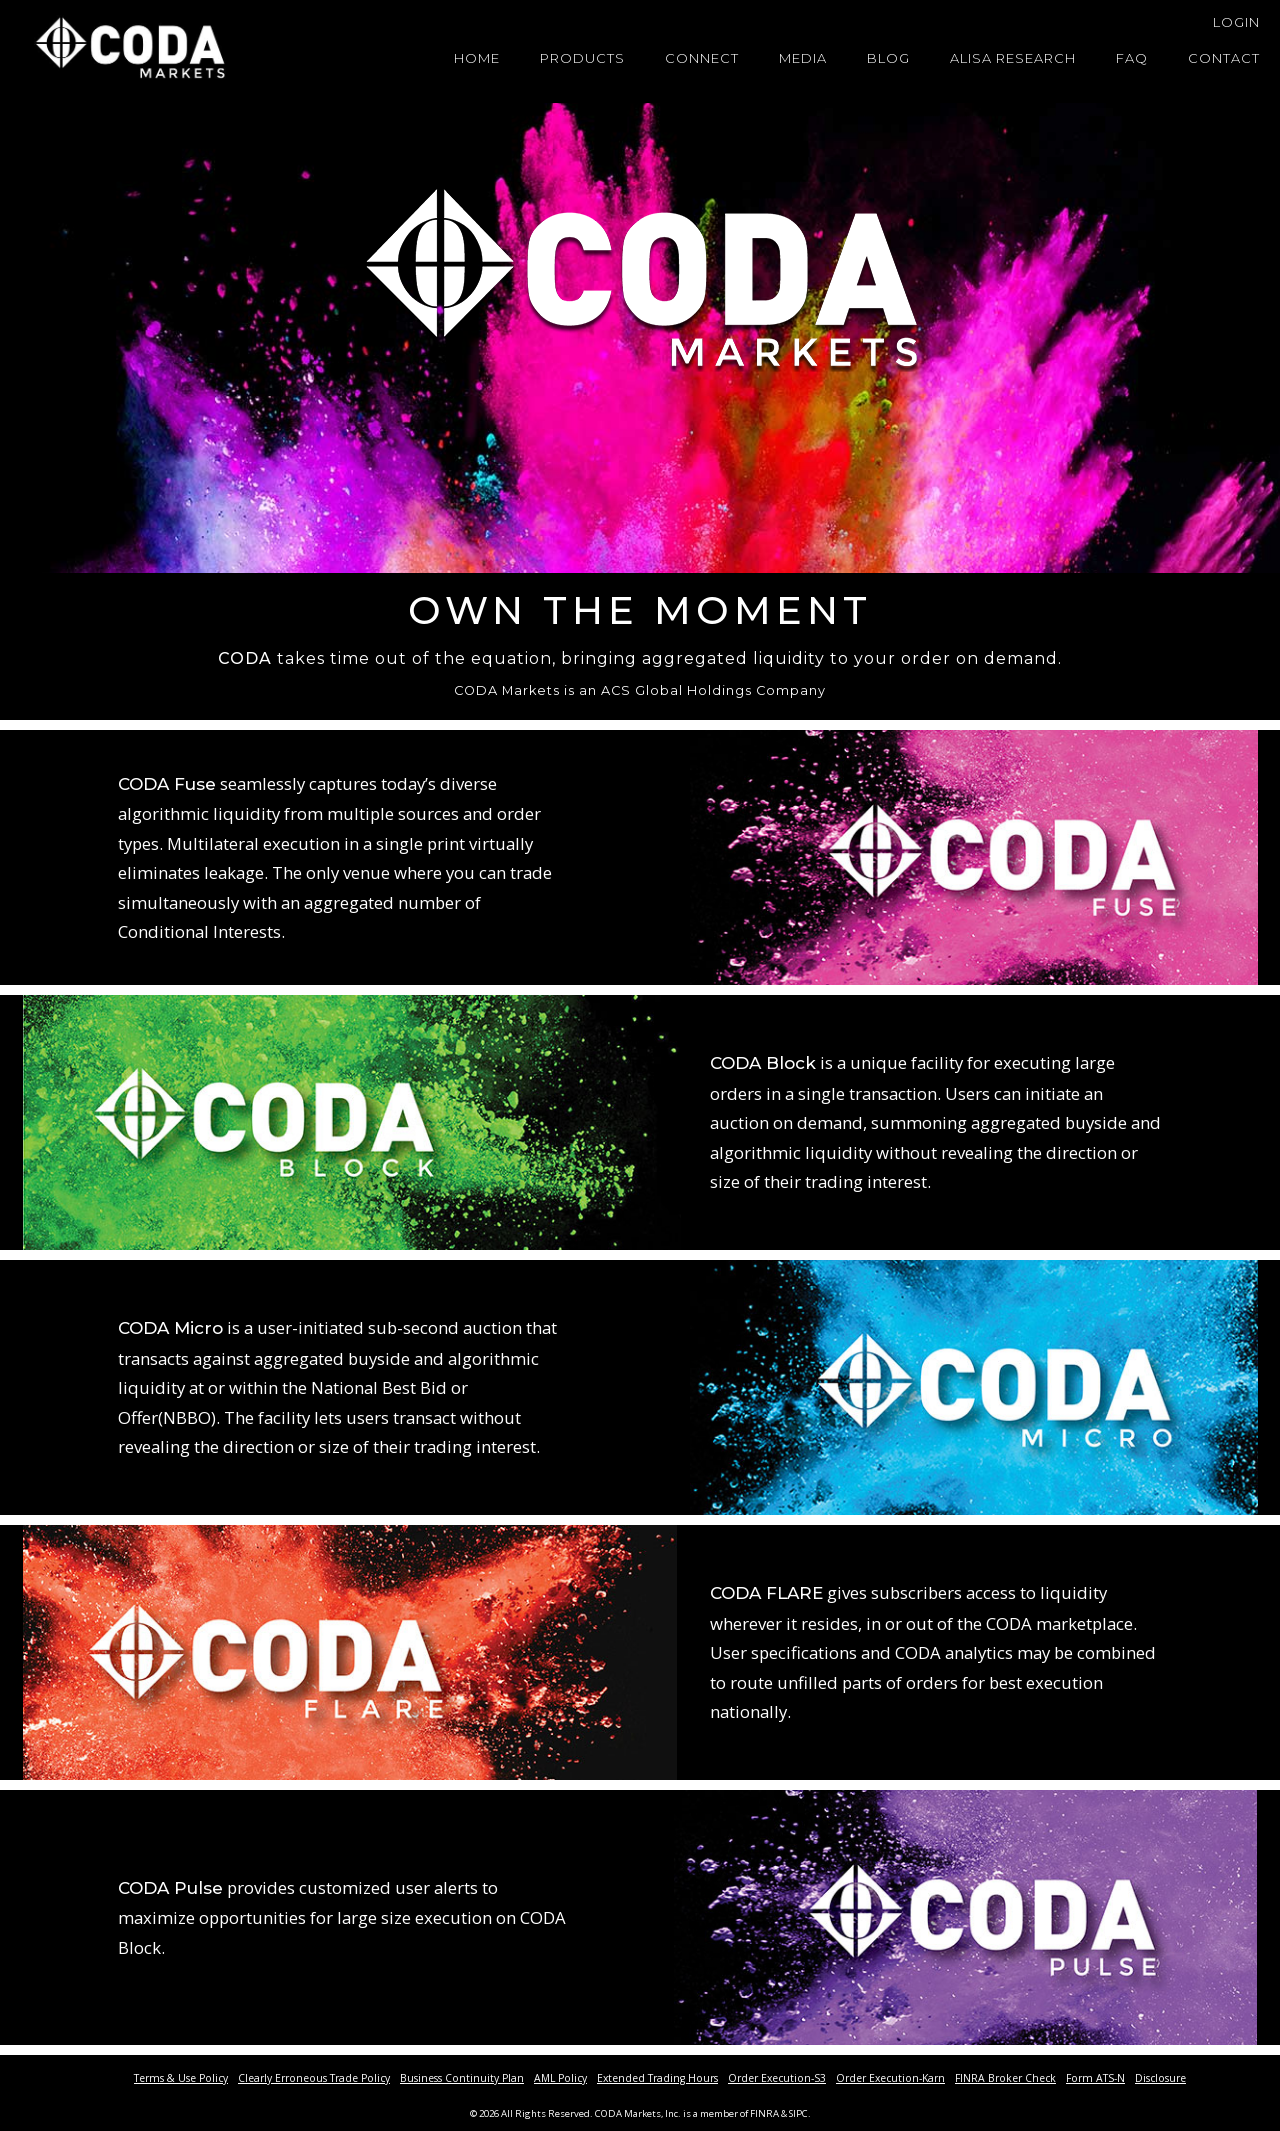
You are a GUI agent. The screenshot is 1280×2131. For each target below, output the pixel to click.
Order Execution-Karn (890, 2078)
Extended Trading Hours (657, 2078)
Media (803, 58)
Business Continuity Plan (462, 2078)
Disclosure (1160, 2078)
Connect (702, 58)
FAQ (1132, 58)
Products (582, 58)
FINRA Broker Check (1005, 2078)
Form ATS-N (1095, 2078)
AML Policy (560, 2078)
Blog (888, 58)
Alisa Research (1013, 58)
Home (477, 58)
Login (1236, 22)
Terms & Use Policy (181, 2078)
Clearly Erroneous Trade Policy (314, 2078)
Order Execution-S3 (777, 2078)
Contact (1224, 58)
